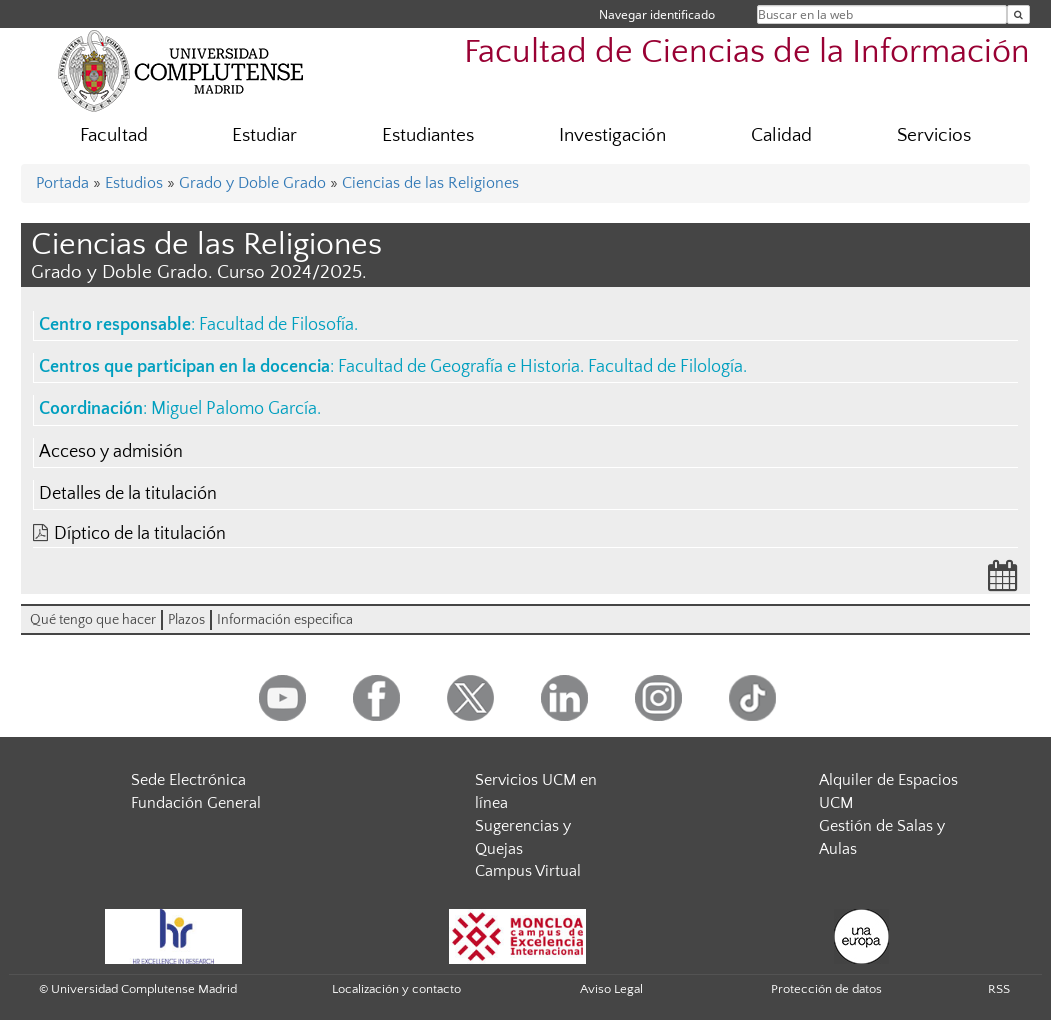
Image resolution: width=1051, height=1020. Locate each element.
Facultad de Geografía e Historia (459, 367)
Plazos (186, 620)
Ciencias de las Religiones (430, 183)
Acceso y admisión (111, 452)
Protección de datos (826, 989)
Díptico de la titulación (140, 534)
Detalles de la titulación (128, 494)
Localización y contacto (396, 989)
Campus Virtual (528, 871)
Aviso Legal (611, 989)
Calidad (781, 135)
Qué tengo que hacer (93, 620)
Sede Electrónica (188, 780)
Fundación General (196, 803)
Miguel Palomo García (234, 409)
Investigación (612, 135)
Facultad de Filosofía (276, 325)
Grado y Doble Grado (252, 183)
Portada (62, 183)
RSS (999, 989)
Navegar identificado (657, 14)
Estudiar (264, 135)
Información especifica (285, 620)
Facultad (114, 135)
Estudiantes (428, 135)
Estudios (134, 183)
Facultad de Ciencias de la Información (747, 52)
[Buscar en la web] (1018, 14)
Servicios (934, 135)
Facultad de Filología (665, 367)
